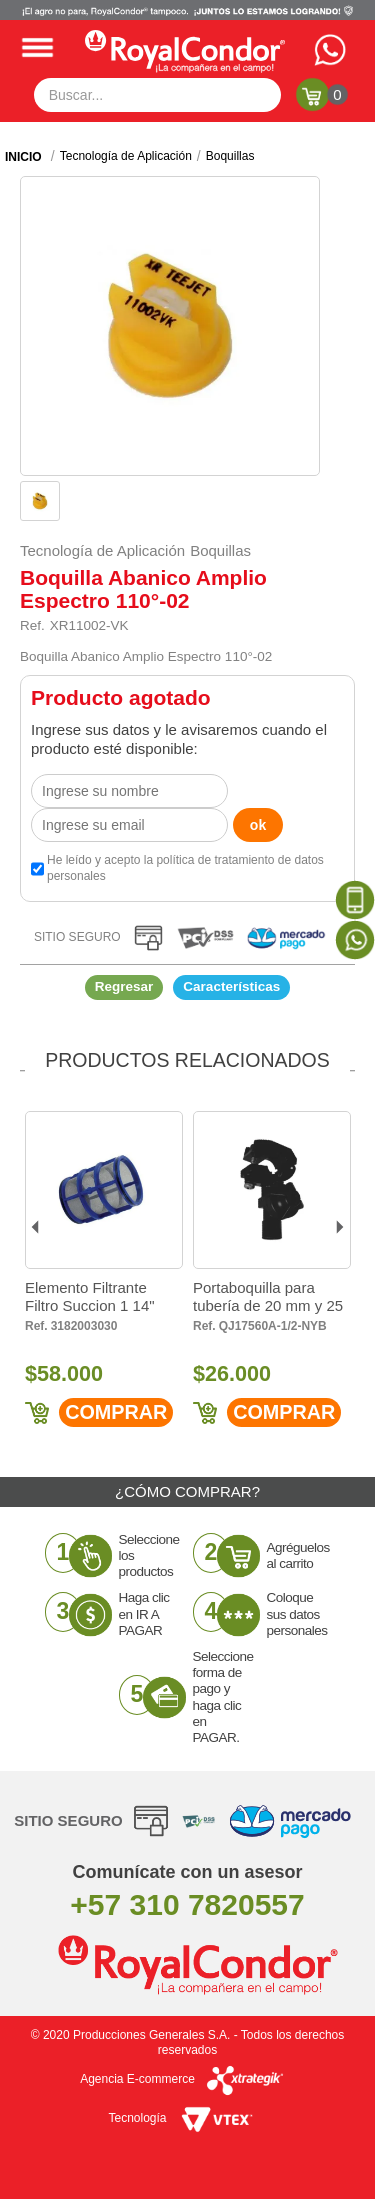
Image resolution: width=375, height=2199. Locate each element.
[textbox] (158, 95)
